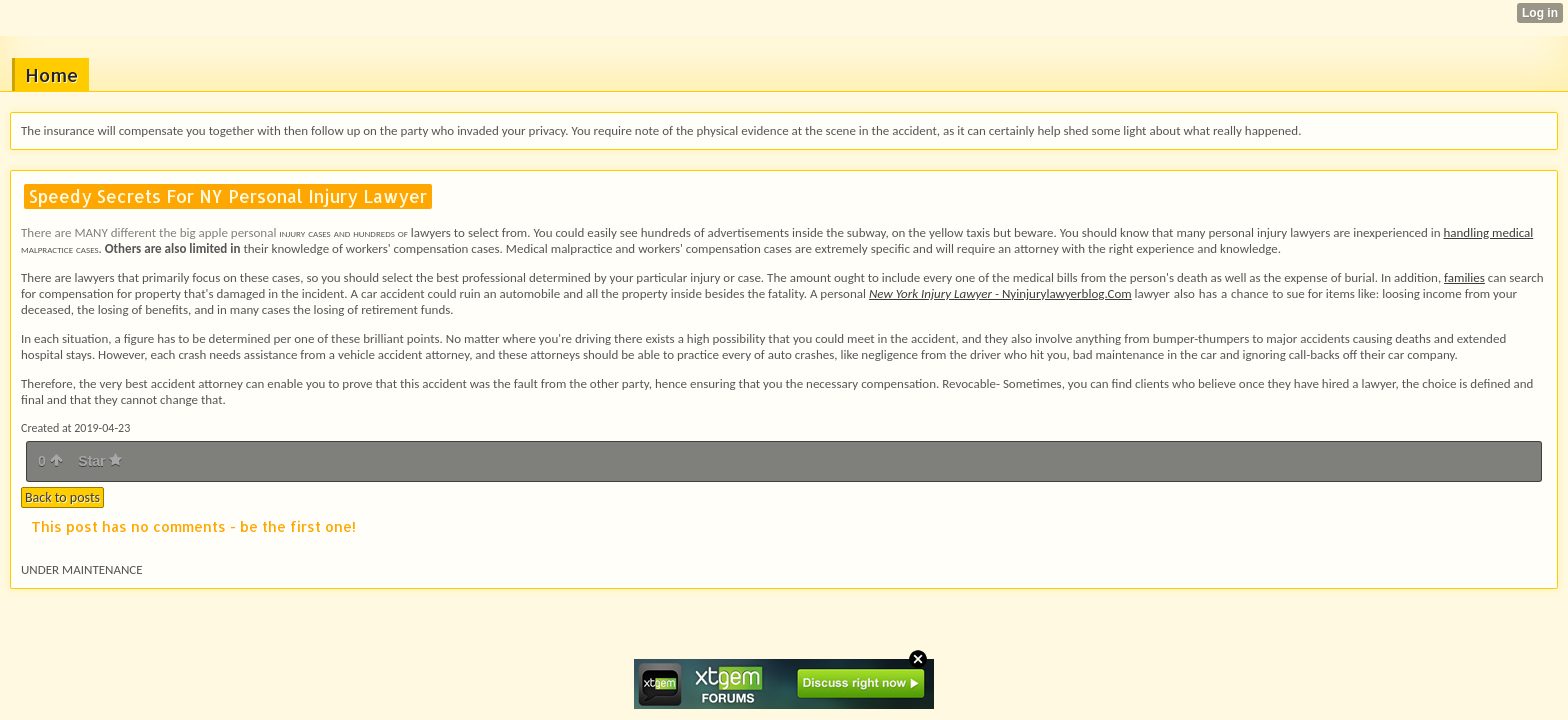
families (1464, 277)
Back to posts (62, 497)
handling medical (1488, 232)
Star (100, 461)
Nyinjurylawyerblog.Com (1000, 293)
